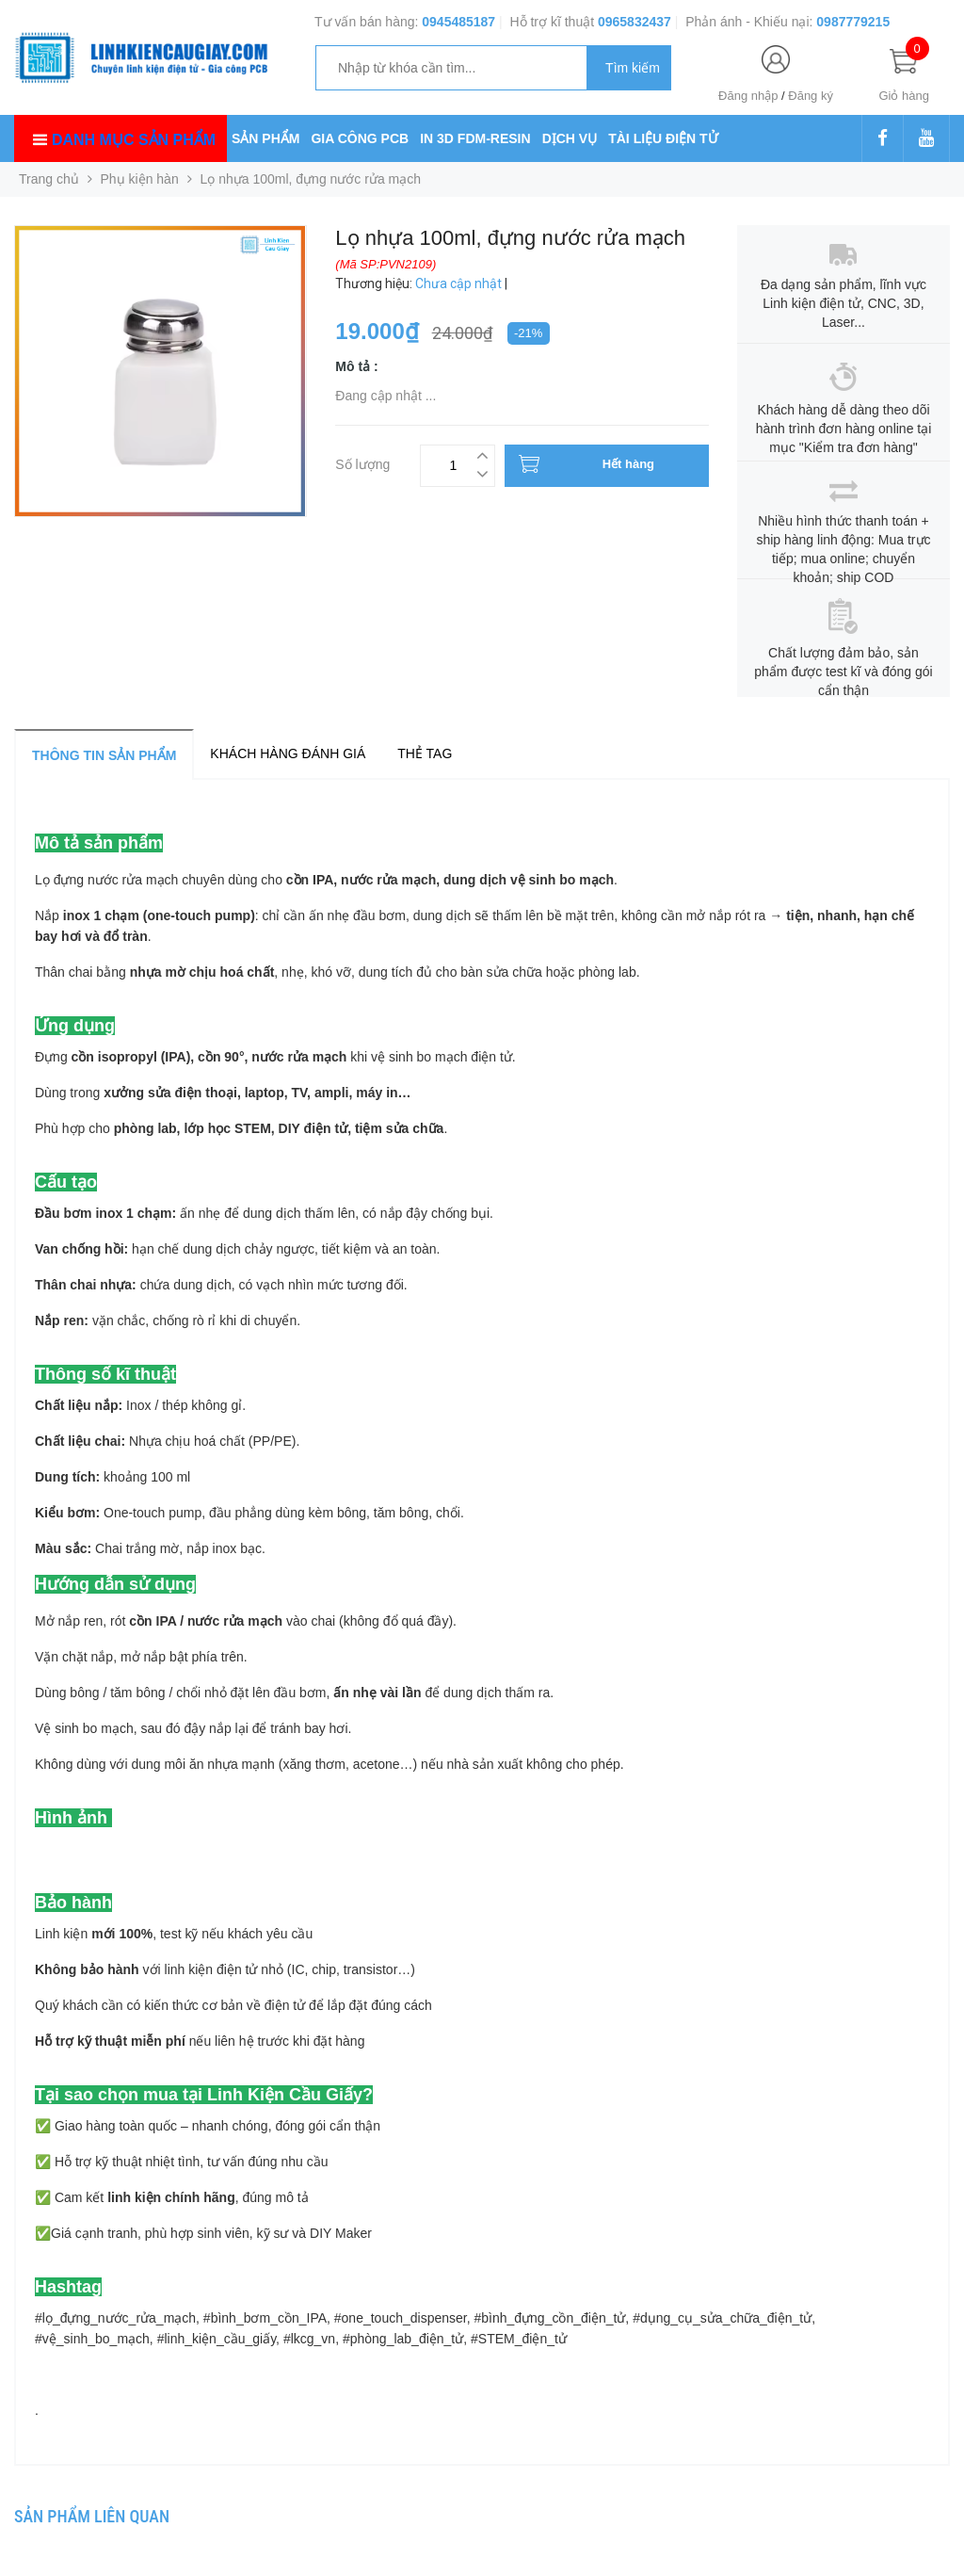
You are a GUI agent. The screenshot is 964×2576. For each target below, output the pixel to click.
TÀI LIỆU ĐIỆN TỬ (662, 138)
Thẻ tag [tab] (424, 753)
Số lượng (362, 462)
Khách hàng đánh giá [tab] (287, 753)
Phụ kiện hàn (140, 178)
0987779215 (853, 21)
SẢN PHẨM (265, 138)
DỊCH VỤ (570, 138)
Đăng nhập (748, 96)
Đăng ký (810, 96)
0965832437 (634, 21)
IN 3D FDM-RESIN (475, 138)
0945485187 (458, 21)
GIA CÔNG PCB (360, 138)
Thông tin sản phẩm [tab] (104, 755)
